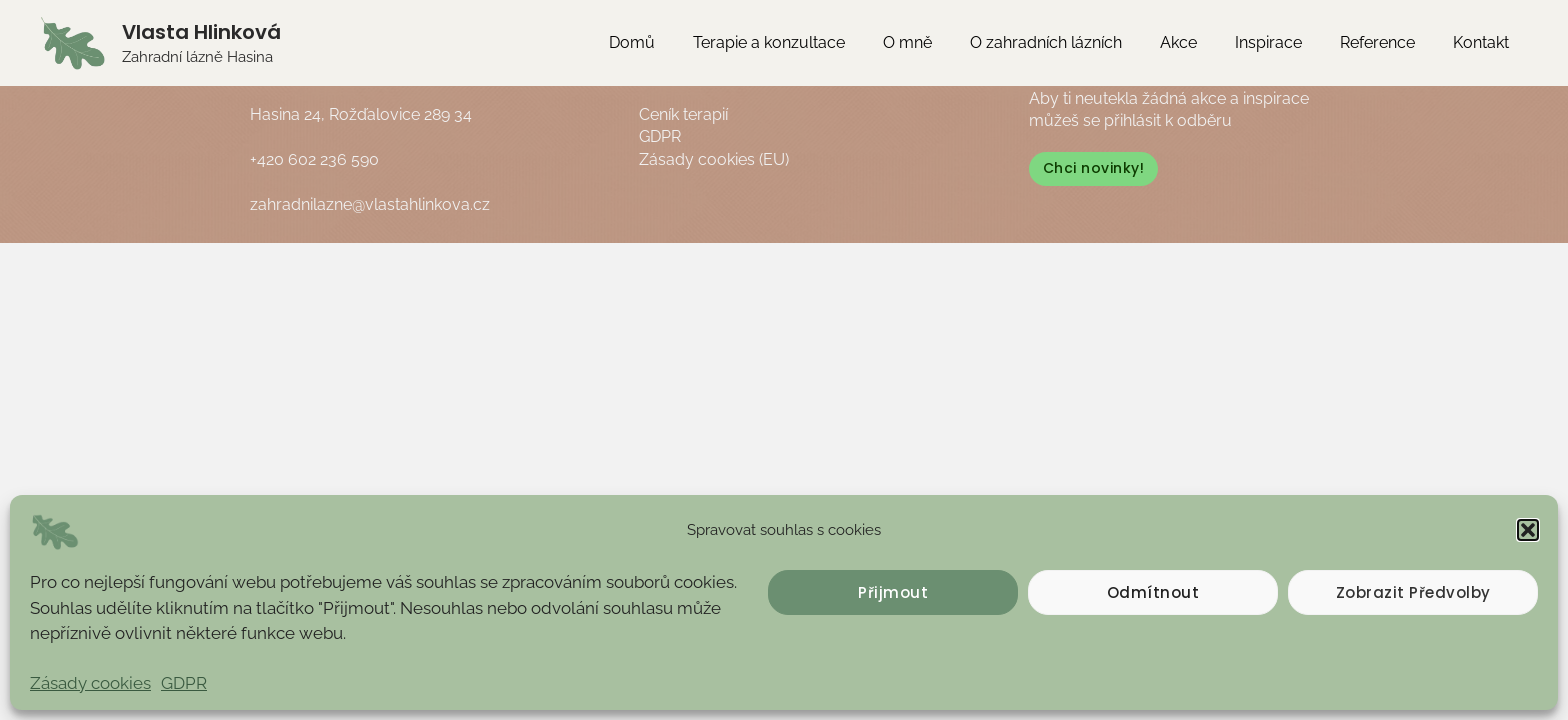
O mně (940, 42)
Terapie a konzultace (808, 42)
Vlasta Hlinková (201, 32)
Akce (1199, 42)
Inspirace (1283, 42)
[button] (1528, 530)
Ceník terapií (683, 114)
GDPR (184, 683)
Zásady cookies (90, 683)
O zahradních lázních (1073, 42)
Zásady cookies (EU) (714, 159)
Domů (677, 42)
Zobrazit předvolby (1413, 592)
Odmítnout (1153, 592)
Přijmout (893, 592)
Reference (1386, 42)
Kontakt (1484, 42)
